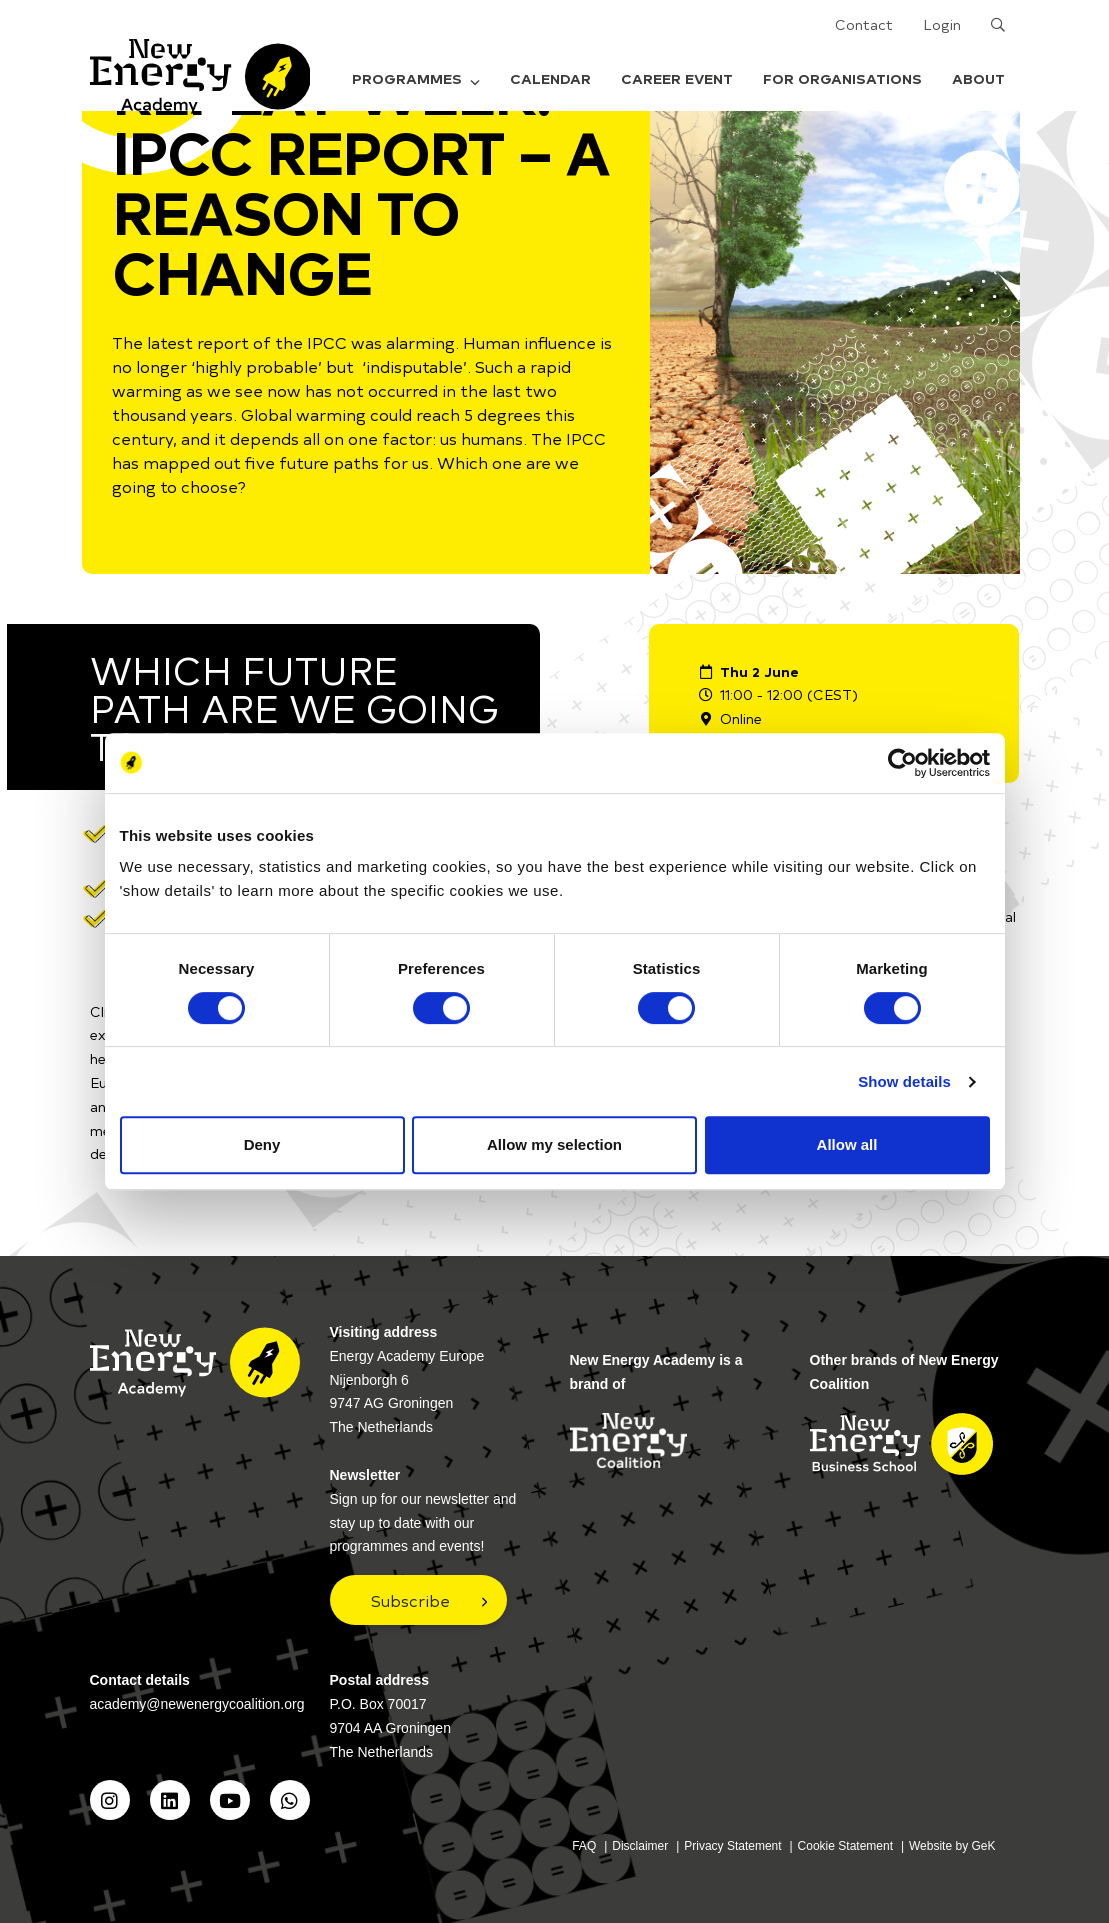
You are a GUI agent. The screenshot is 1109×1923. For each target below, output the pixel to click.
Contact (864, 24)
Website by (952, 1846)
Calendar (550, 78)
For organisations (842, 78)
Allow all (847, 1144)
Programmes (416, 78)
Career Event (677, 78)
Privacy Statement (732, 1846)
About (978, 78)
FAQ (584, 1846)
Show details (904, 1081)
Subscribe (410, 1600)
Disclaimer (640, 1846)
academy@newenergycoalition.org (197, 1704)
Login (942, 24)
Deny (262, 1144)
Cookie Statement (845, 1846)
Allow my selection (554, 1144)
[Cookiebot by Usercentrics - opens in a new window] (902, 763)
